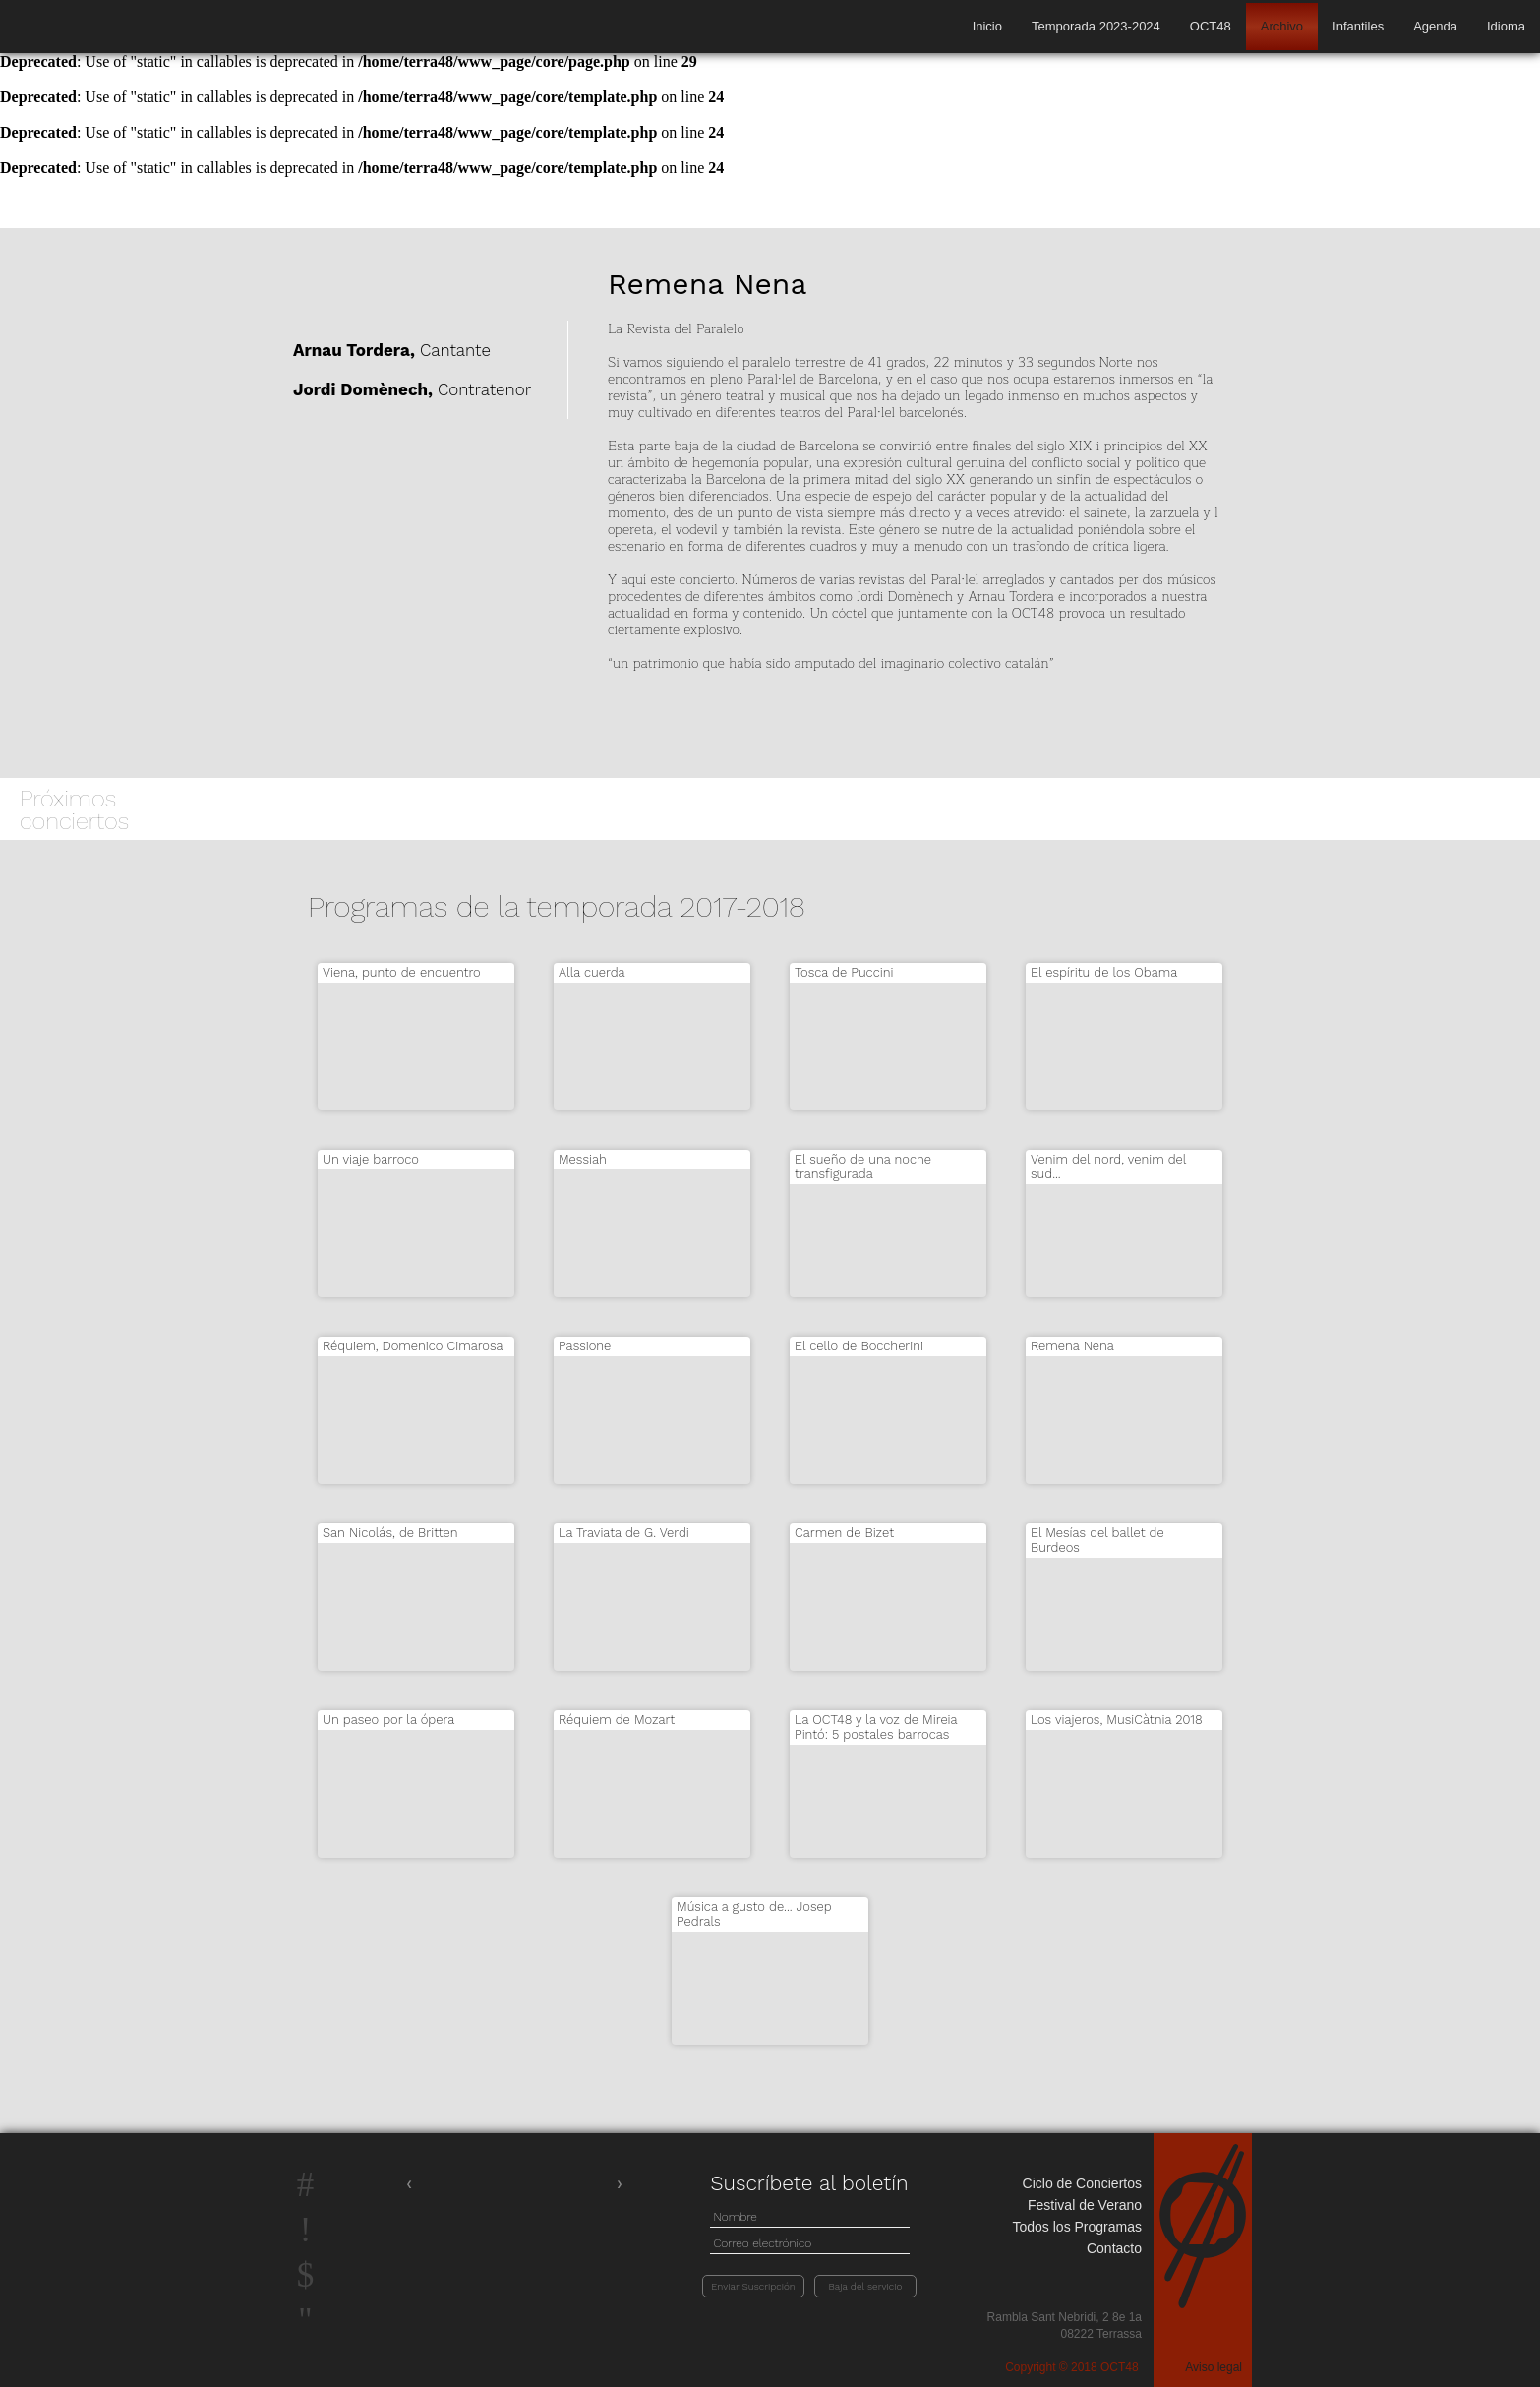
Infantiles (1358, 26)
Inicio (987, 26)
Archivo (1282, 26)
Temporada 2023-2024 (1096, 26)
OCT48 (1210, 26)
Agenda (1435, 26)
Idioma (1506, 26)
